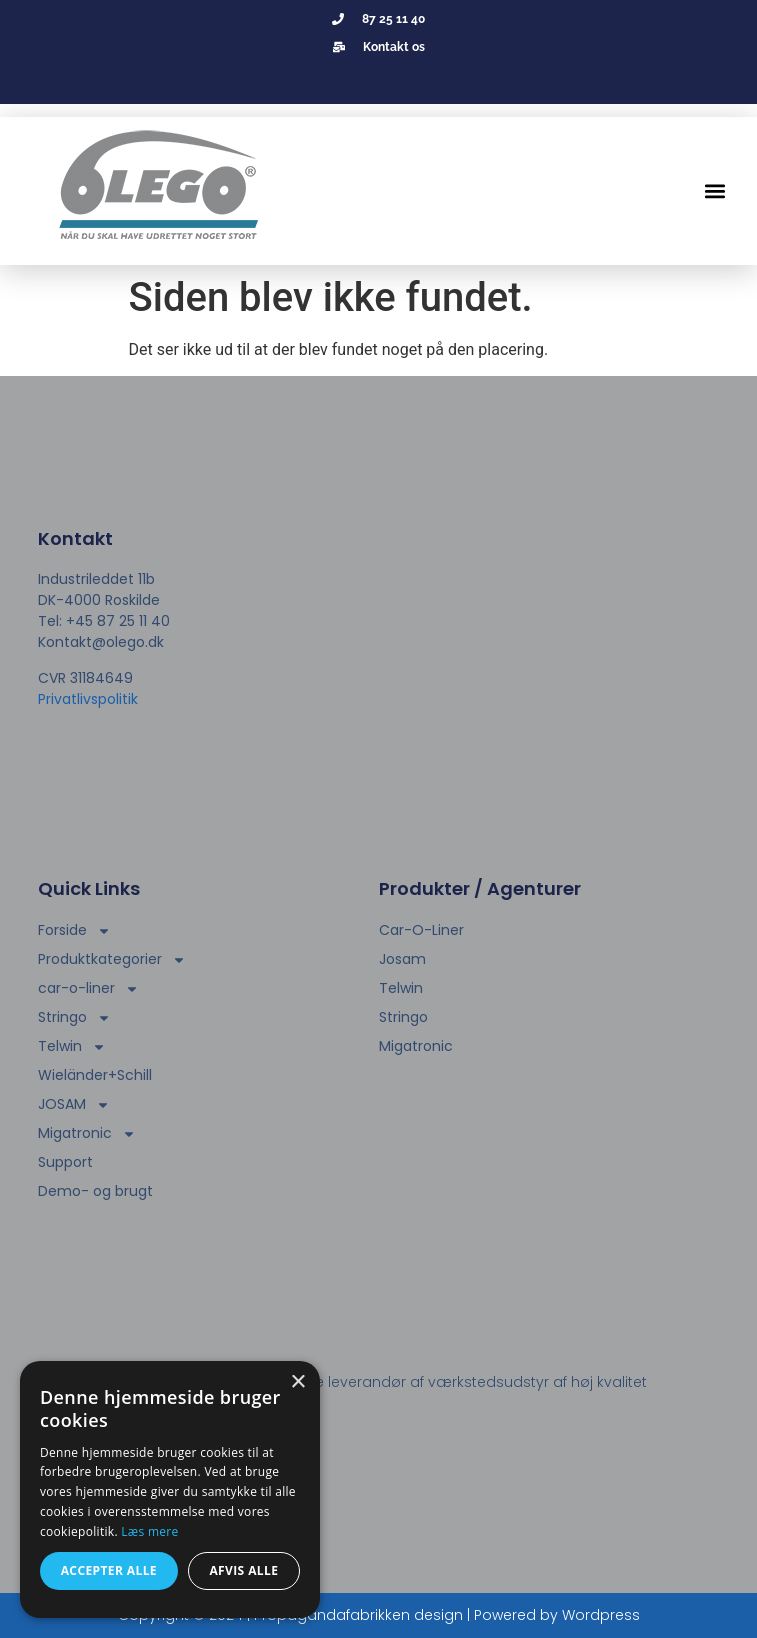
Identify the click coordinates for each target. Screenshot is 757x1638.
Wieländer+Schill (95, 1075)
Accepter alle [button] (109, 1570)
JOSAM (74, 1104)
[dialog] (170, 1489)
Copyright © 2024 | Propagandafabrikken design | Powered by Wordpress (379, 1615)
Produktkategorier (112, 959)
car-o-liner (88, 988)
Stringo (74, 1017)
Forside (74, 930)
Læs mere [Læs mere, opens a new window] (149, 1531)
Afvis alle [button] (243, 1570)
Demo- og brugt (95, 1191)
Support (65, 1162)
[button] (715, 191)
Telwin (72, 1046)
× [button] (297, 1382)
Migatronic (87, 1133)
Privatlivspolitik (88, 699)
